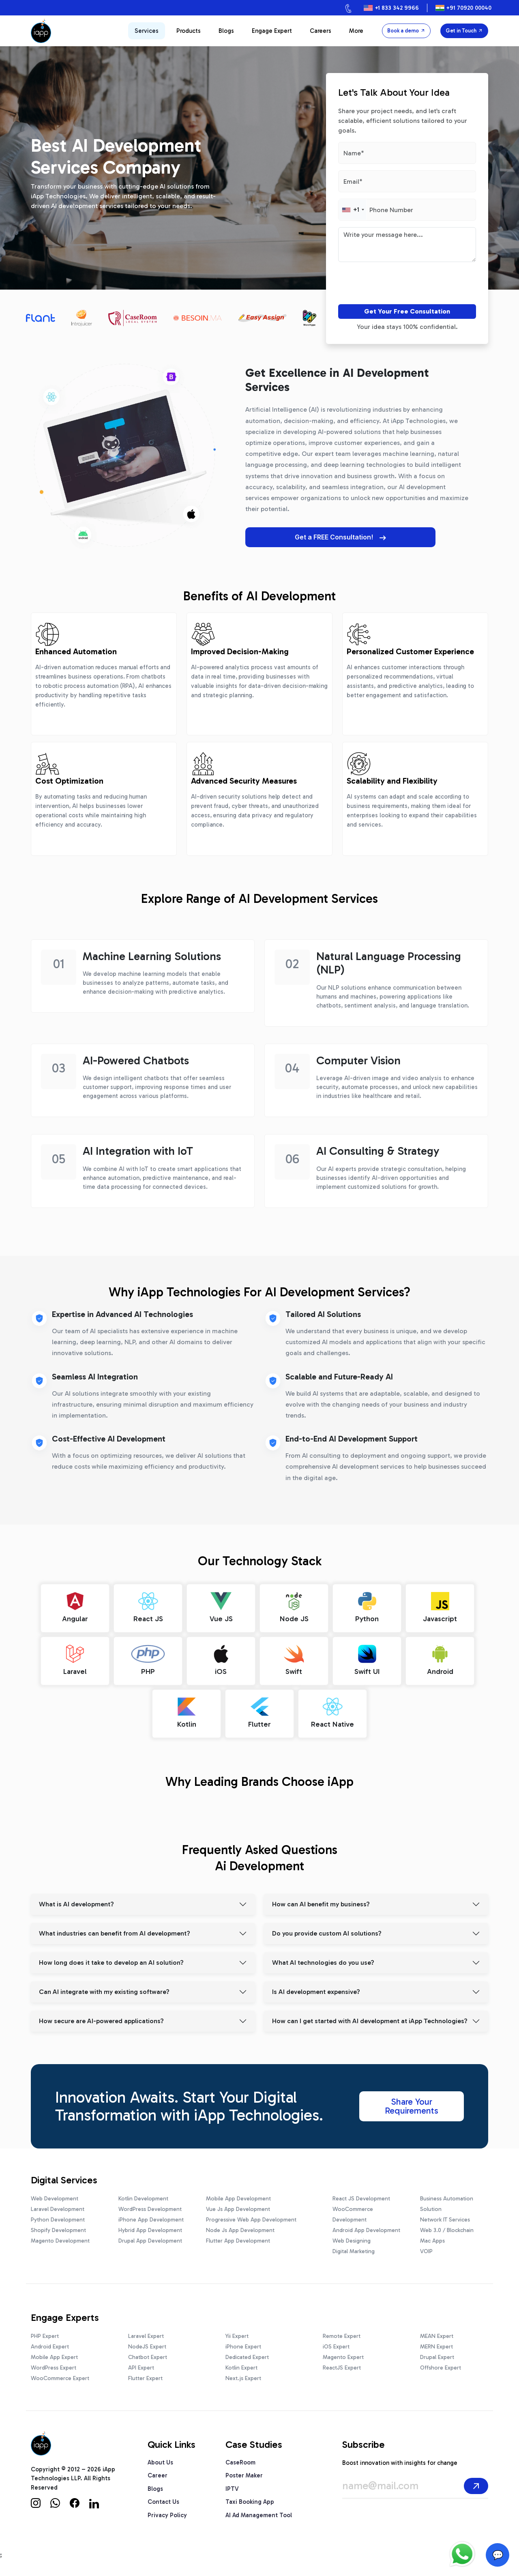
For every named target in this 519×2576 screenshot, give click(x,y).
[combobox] (353, 209)
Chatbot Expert (147, 2352)
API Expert (141, 2363)
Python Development (58, 2215)
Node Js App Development (240, 2225)
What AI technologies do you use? (323, 1958)
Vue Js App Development (238, 2204)
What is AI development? (76, 1900)
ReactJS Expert (342, 2363)
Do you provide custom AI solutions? (327, 1929)
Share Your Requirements (411, 2102)
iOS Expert (336, 2342)
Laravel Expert (146, 2331)
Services (147, 30)
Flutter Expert (145, 2373)
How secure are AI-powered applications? (101, 2017)
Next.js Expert (243, 2373)
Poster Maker (244, 2471)
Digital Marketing (353, 2246)
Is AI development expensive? (316, 1988)
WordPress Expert (53, 2363)
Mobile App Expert (54, 2352)
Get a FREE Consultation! (308, 537)
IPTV (232, 2484)
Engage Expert (272, 30)
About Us (160, 2458)
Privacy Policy (167, 2510)
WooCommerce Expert (60, 2373)
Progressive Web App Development (251, 2215)
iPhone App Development (151, 2215)
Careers (320, 30)
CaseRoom (240, 2458)
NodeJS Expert (147, 2342)
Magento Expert (343, 2352)
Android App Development (366, 2225)
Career (157, 2471)
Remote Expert (341, 2331)
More (356, 30)
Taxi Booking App (249, 2497)
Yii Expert (237, 2331)
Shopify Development (58, 2225)
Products (188, 30)
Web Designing (351, 2236)
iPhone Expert (243, 2342)
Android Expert (50, 2342)
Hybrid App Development (150, 2225)
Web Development (54, 2194)
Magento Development (60, 2236)
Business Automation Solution (446, 2199)
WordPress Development (150, 2204)
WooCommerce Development (352, 2210)
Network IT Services (445, 2215)
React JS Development (361, 2194)
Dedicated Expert (247, 2352)
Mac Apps (432, 2236)
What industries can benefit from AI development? (114, 1929)
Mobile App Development (238, 2194)
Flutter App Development (238, 2236)
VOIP (426, 2246)
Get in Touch (464, 31)
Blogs (226, 30)
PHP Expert (45, 2331)
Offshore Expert (440, 2363)
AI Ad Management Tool (258, 2510)
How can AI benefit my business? (321, 1900)
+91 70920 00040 (468, 7)
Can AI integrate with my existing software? (104, 1988)
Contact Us (163, 2497)
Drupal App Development (150, 2236)
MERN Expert (436, 2342)
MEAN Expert (436, 2331)
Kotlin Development (143, 2194)
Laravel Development (57, 2204)
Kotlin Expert (241, 2363)
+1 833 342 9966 (397, 7)
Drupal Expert (437, 2352)
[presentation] (384, 284)
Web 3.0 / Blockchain (447, 2225)
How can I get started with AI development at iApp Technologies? (370, 2017)
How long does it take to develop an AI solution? (111, 1958)
